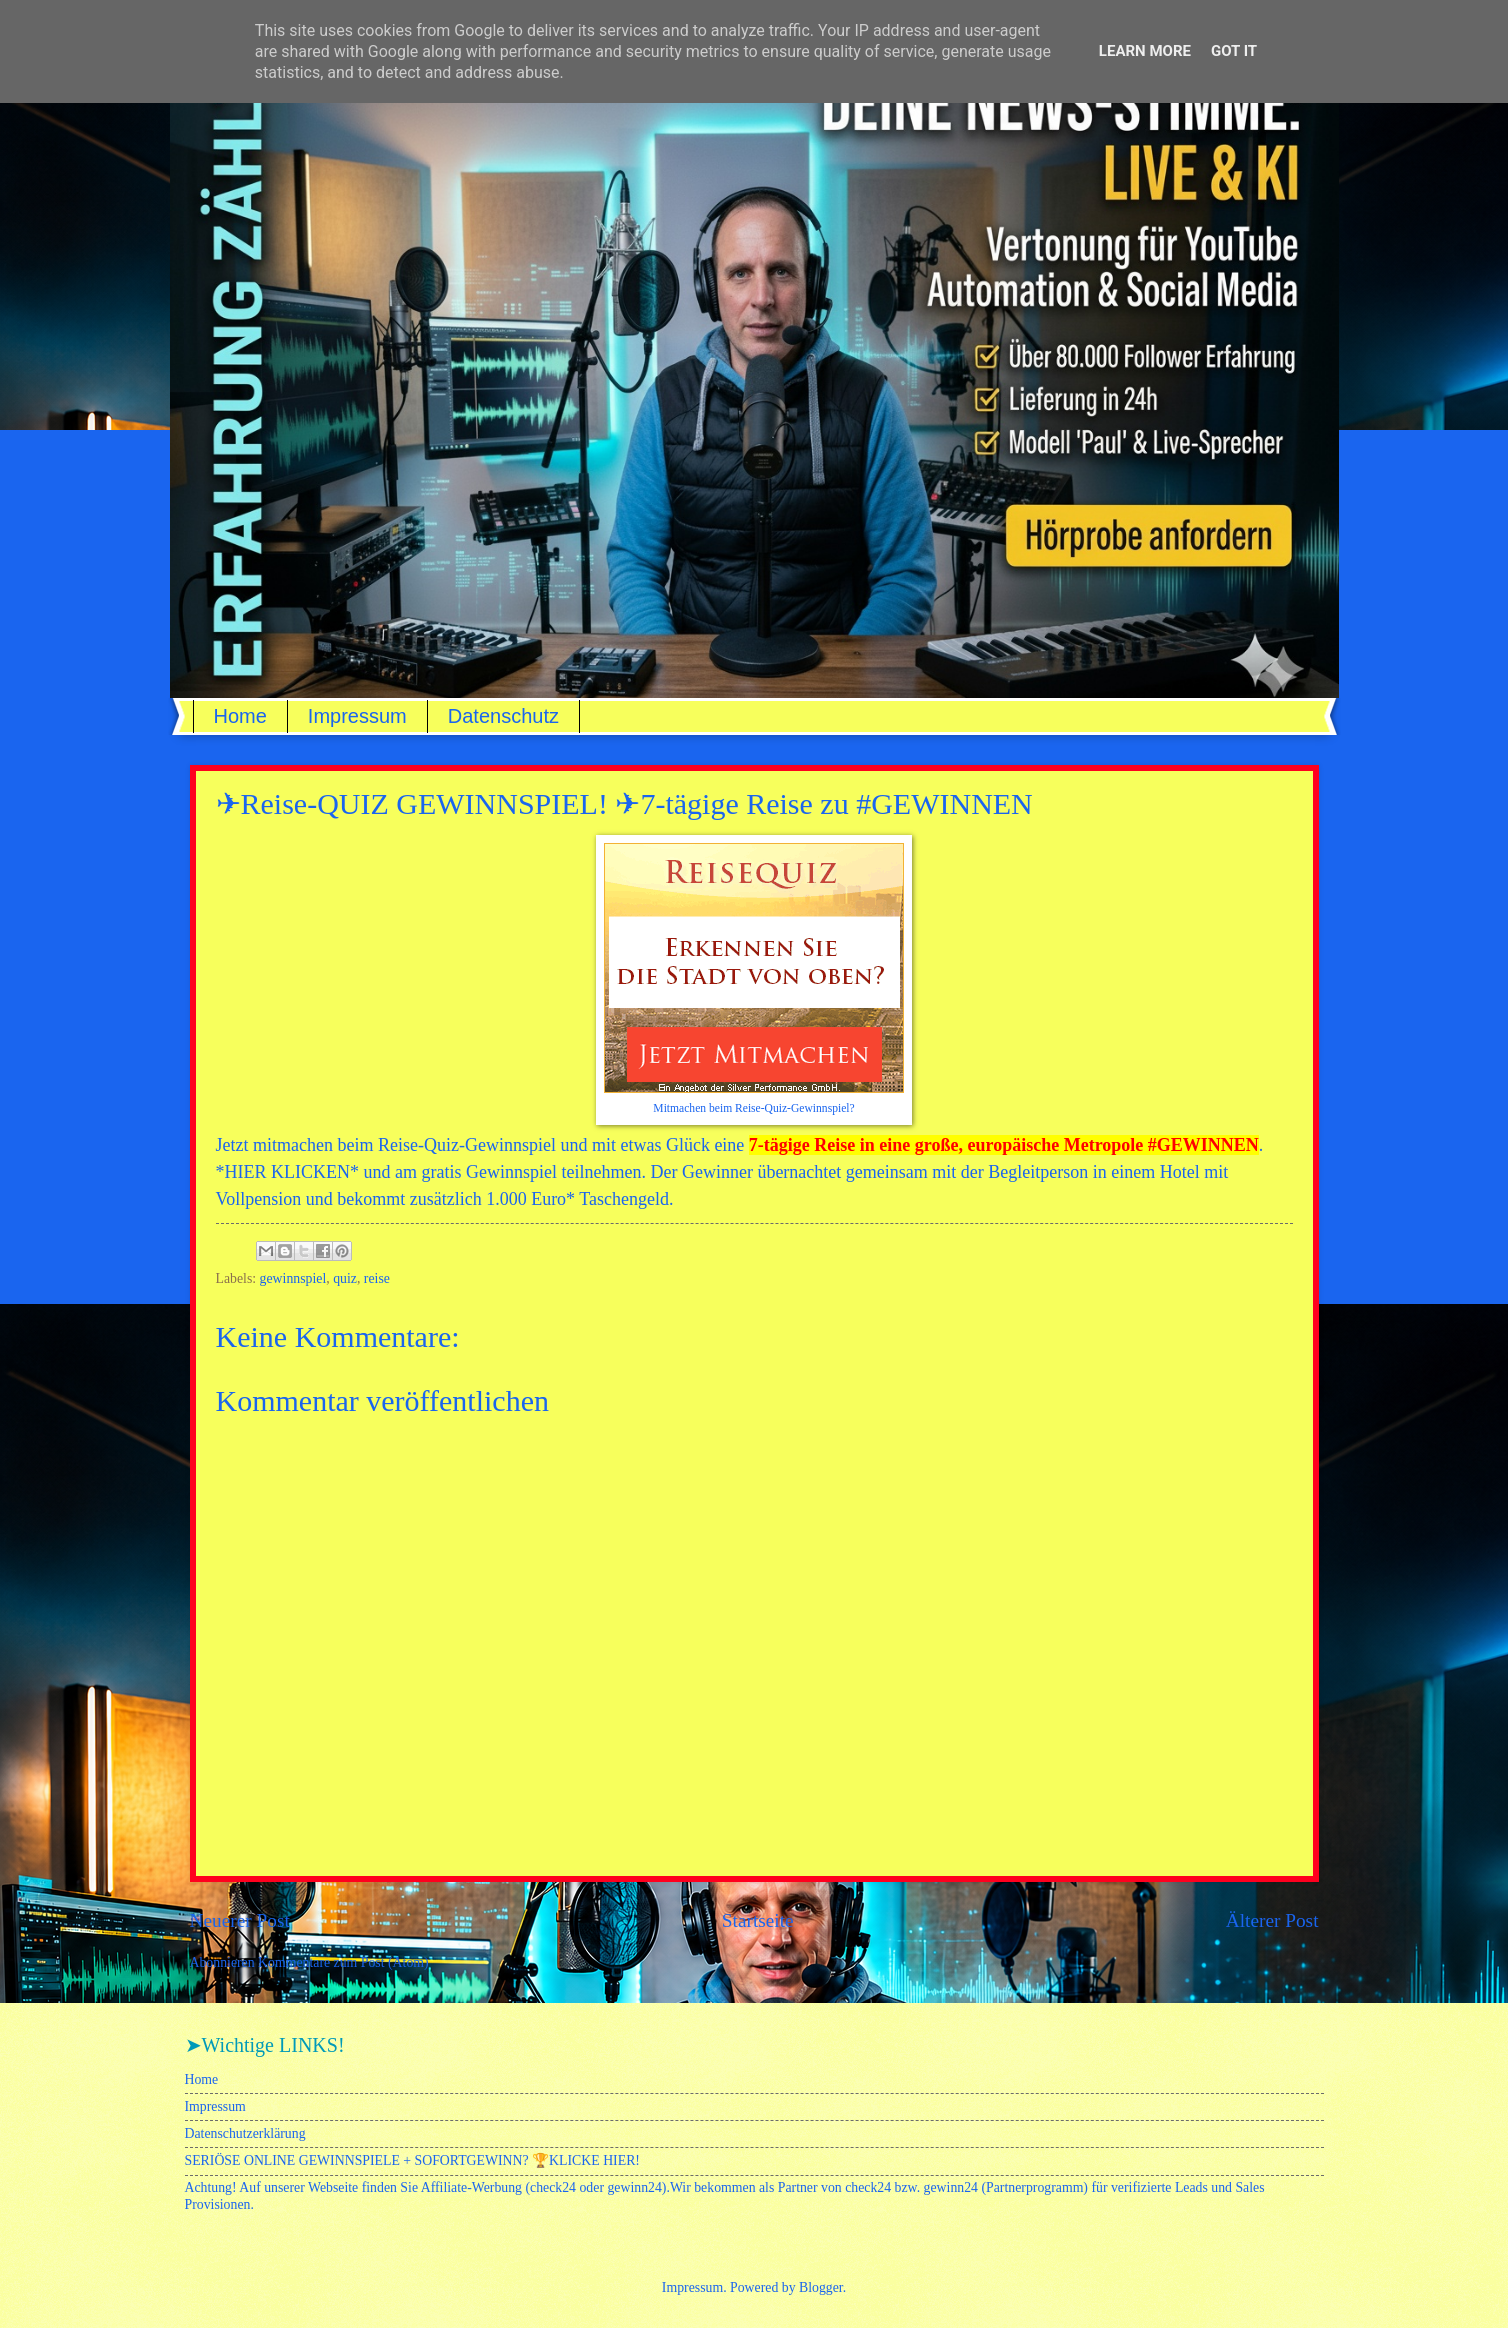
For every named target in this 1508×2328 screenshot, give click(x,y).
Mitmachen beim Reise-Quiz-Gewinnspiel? (753, 1108)
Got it (1234, 51)
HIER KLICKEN (287, 1172)
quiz (345, 1278)
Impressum (357, 716)
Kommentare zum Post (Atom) (343, 1962)
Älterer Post (1272, 1920)
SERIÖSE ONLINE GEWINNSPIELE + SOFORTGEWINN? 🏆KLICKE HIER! (412, 2160)
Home (240, 716)
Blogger (821, 2287)
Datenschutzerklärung (245, 2133)
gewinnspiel (293, 1278)
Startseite (758, 1920)
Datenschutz (503, 716)
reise (377, 1278)
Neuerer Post (240, 1920)
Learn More (1145, 51)
